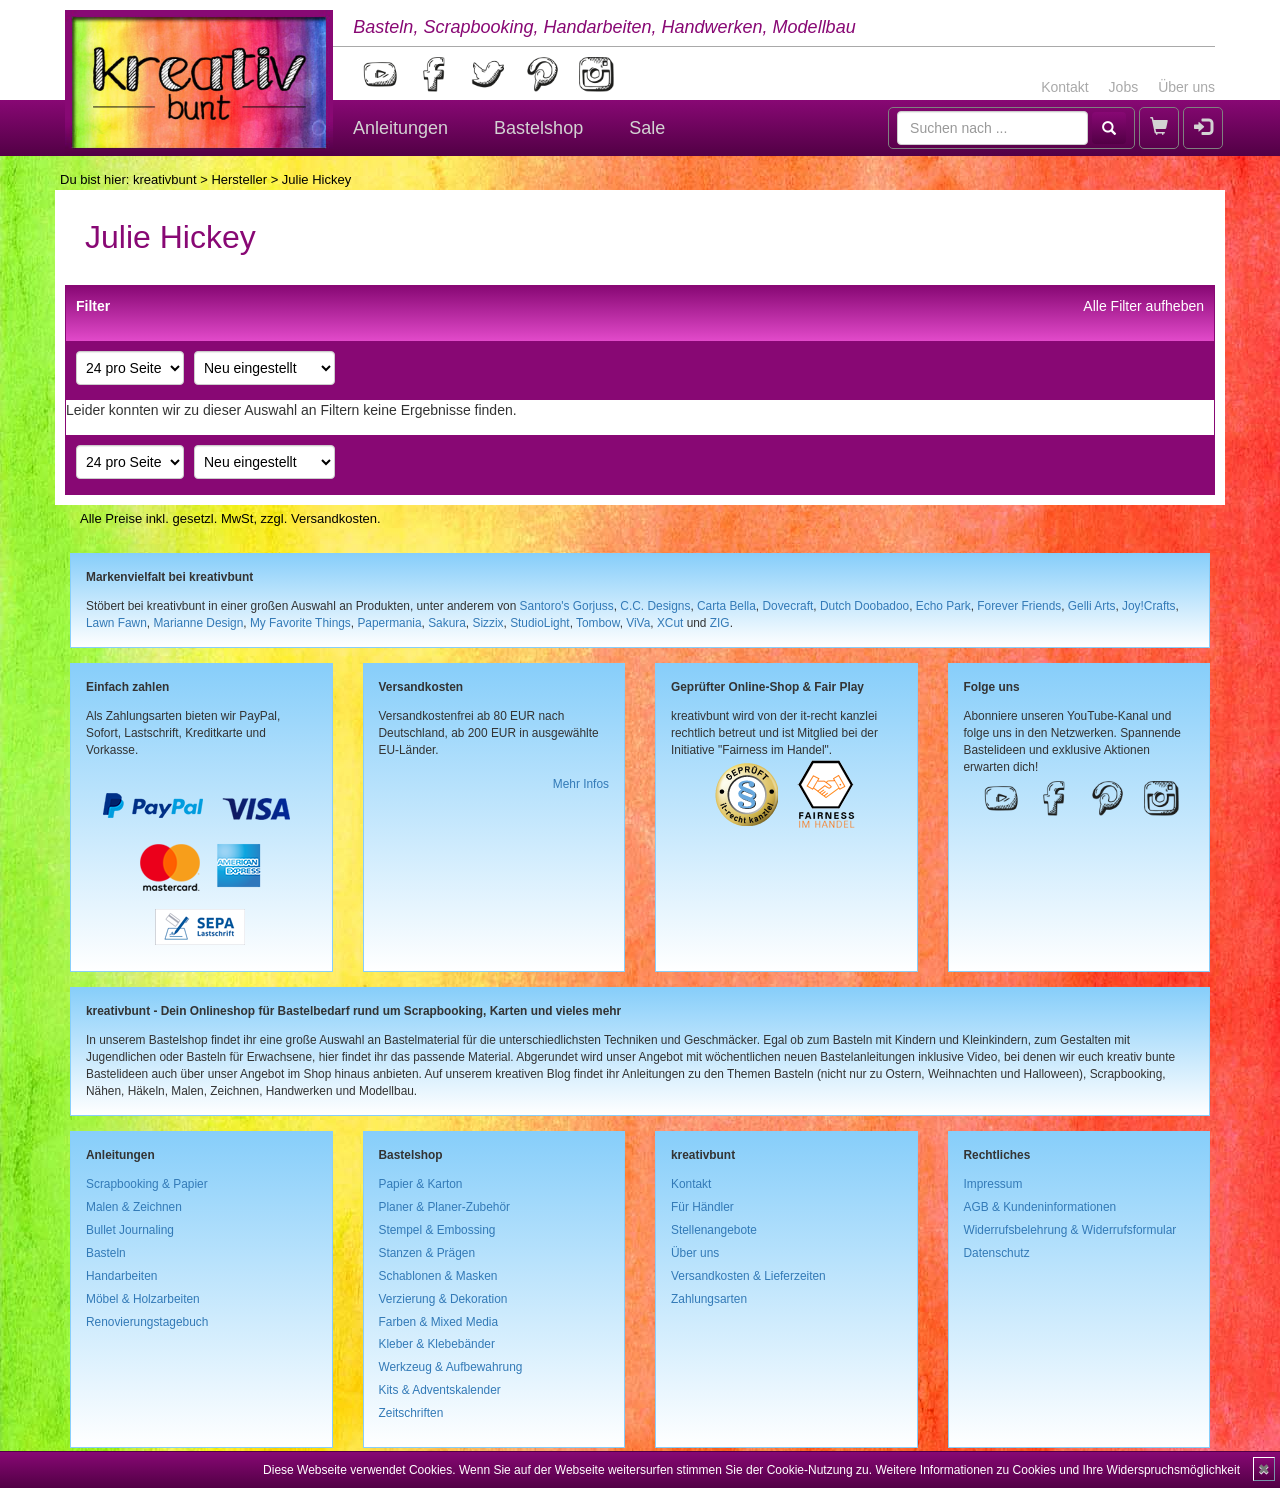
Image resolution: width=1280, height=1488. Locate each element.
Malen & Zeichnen (134, 1207)
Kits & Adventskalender (440, 1390)
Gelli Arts (1092, 606)
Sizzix (487, 623)
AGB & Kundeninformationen (1040, 1207)
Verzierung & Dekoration (443, 1299)
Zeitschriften (411, 1413)
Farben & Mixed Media (439, 1322)
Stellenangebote (714, 1230)
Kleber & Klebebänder (437, 1344)
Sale (647, 128)
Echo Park (943, 606)
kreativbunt (165, 179)
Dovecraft (787, 606)
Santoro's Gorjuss (567, 606)
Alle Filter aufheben (1143, 306)
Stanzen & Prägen (427, 1253)
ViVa (638, 623)
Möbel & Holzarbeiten (143, 1299)
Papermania (389, 623)
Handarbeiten (121, 1276)
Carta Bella (726, 606)
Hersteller (239, 179)
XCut (670, 623)
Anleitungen (400, 128)
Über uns (1186, 87)
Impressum (993, 1184)
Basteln (106, 1253)
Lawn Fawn (116, 623)
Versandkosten (334, 518)
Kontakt (1064, 87)
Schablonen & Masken (438, 1276)
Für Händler (702, 1207)
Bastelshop (538, 128)
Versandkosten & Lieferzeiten (748, 1276)
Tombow (598, 623)
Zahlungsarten (709, 1299)
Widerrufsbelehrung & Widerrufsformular (1070, 1230)
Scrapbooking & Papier (147, 1184)
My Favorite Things (300, 623)
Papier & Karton (421, 1184)
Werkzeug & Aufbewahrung (451, 1367)
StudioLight (540, 623)
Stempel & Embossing (437, 1230)
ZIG (720, 623)
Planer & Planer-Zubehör (445, 1207)
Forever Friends (1019, 606)
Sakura (447, 623)
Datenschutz (997, 1253)
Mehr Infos (581, 784)
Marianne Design (198, 623)
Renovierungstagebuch (147, 1322)
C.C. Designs (655, 606)
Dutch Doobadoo (864, 606)
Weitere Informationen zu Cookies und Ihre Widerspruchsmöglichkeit (1057, 1470)
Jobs (1124, 87)
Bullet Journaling (130, 1230)
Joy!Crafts (1149, 606)
